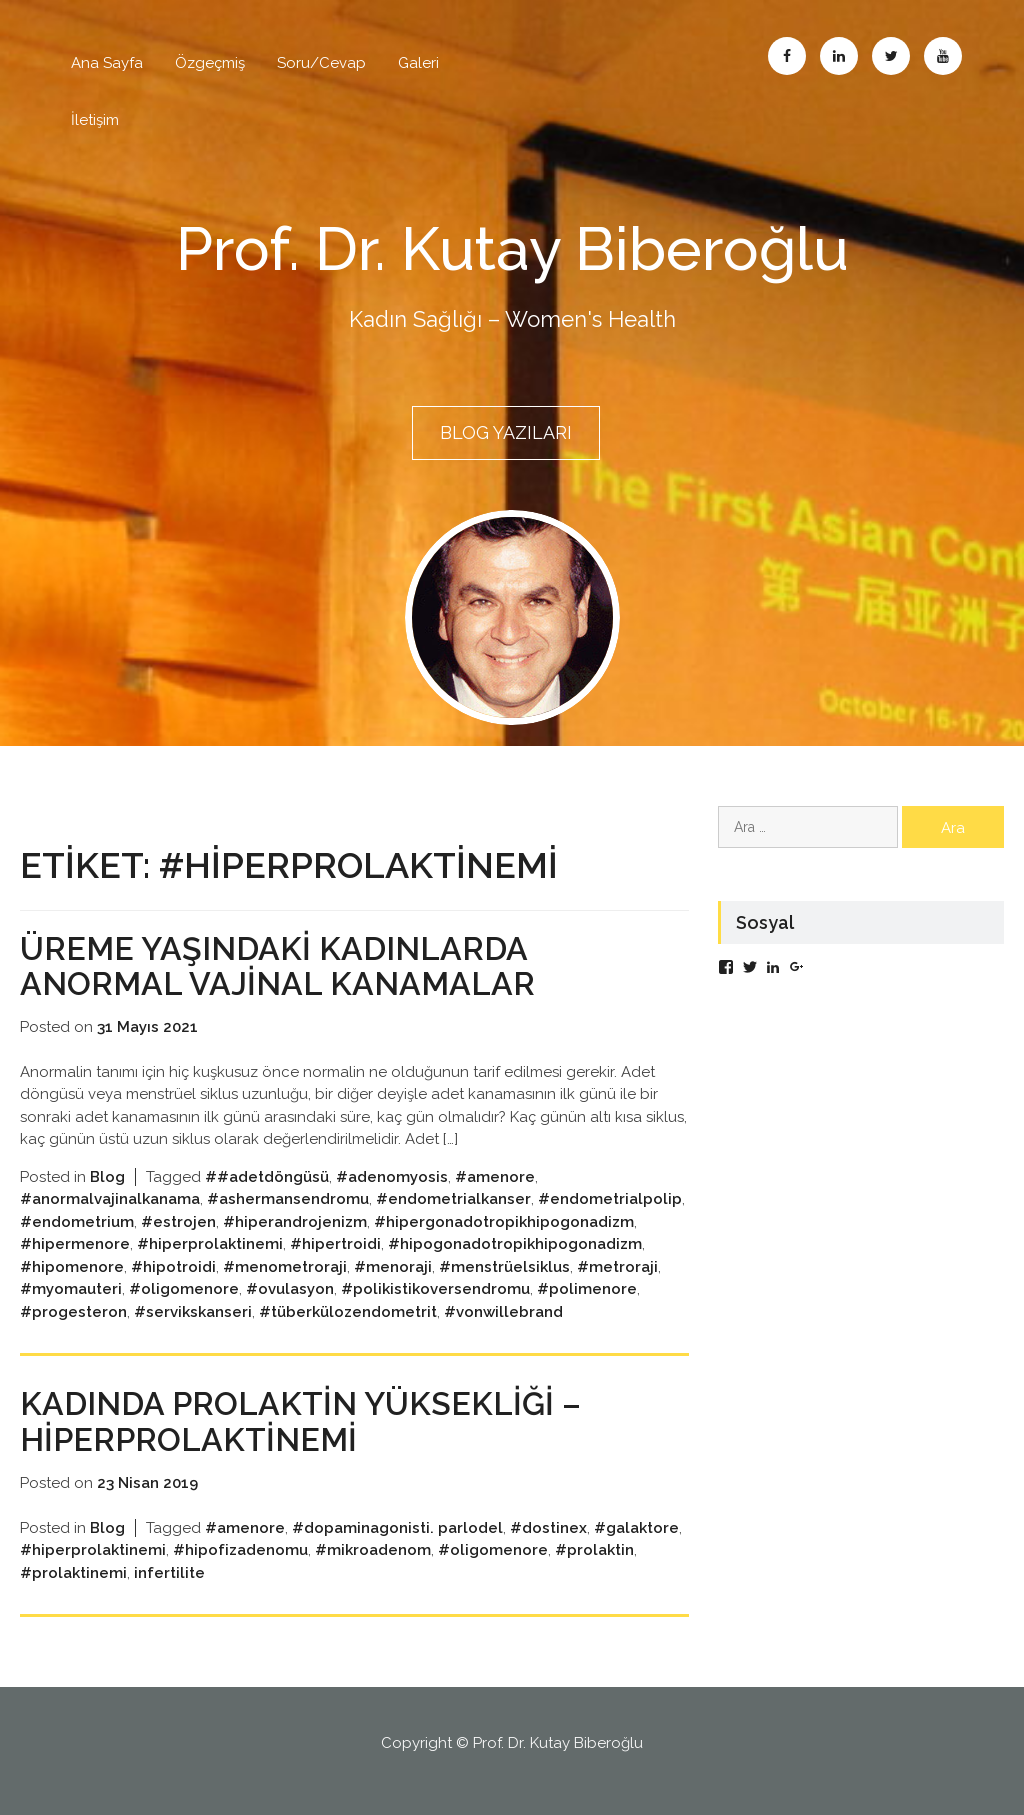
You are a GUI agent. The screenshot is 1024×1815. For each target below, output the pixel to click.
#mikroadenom (373, 1550)
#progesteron (73, 1312)
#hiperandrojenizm (295, 1222)
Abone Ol (943, 56)
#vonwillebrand (503, 1312)
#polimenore (587, 1289)
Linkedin (839, 56)
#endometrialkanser (453, 1199)
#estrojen (178, 1222)
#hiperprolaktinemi (210, 1244)
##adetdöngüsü (267, 1177)
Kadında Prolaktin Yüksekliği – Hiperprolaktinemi (300, 1421)
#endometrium (77, 1222)
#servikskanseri (193, 1312)
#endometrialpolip (610, 1199)
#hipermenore (75, 1244)
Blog (107, 1177)
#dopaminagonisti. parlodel (397, 1528)
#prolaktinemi (73, 1573)
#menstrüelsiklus (504, 1267)
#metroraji (617, 1267)
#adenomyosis (392, 1177)
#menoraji (393, 1267)
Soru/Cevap (321, 63)
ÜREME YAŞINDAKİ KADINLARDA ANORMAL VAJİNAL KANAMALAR (277, 966)
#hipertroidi (335, 1244)
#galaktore (636, 1528)
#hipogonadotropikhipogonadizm (515, 1244)
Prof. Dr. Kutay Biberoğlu (512, 249)
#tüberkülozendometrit (348, 1312)
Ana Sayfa (107, 63)
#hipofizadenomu (240, 1550)
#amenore (495, 1177)
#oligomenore (184, 1289)
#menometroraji (285, 1267)
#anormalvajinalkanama (110, 1199)
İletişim (95, 120)
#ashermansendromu (288, 1199)
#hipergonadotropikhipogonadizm (504, 1222)
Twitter (891, 56)
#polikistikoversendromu (435, 1289)
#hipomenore (72, 1267)
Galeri (418, 63)
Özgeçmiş (210, 63)
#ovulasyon (290, 1289)
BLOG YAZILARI (506, 432)
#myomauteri (71, 1289)
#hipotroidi (173, 1267)
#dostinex (548, 1528)
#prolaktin (594, 1550)
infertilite (169, 1573)
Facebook (787, 56)
